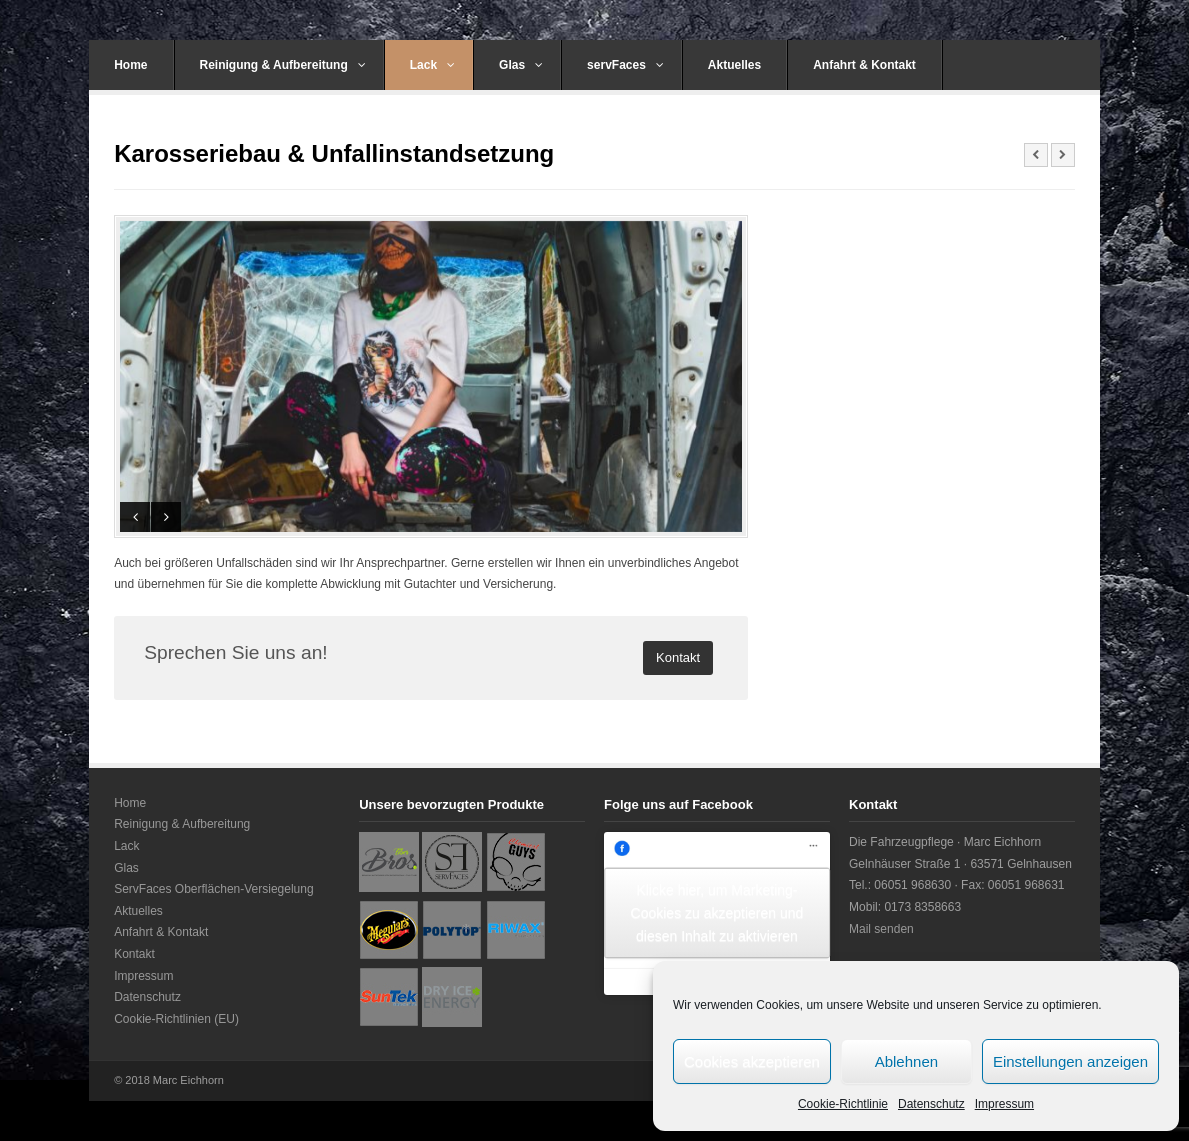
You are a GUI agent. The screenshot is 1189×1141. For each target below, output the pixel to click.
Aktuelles (734, 65)
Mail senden (881, 929)
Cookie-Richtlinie (843, 1104)
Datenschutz (931, 1104)
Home (130, 65)
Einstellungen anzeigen (1070, 1061)
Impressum (1004, 1104)
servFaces (625, 65)
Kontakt (134, 954)
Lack (432, 65)
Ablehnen (906, 1061)
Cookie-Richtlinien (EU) (176, 1019)
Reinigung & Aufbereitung (283, 65)
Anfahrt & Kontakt (864, 65)
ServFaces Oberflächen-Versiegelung (213, 889)
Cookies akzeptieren (752, 1061)
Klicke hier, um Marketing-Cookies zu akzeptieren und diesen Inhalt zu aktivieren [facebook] (717, 913)
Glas (521, 65)
